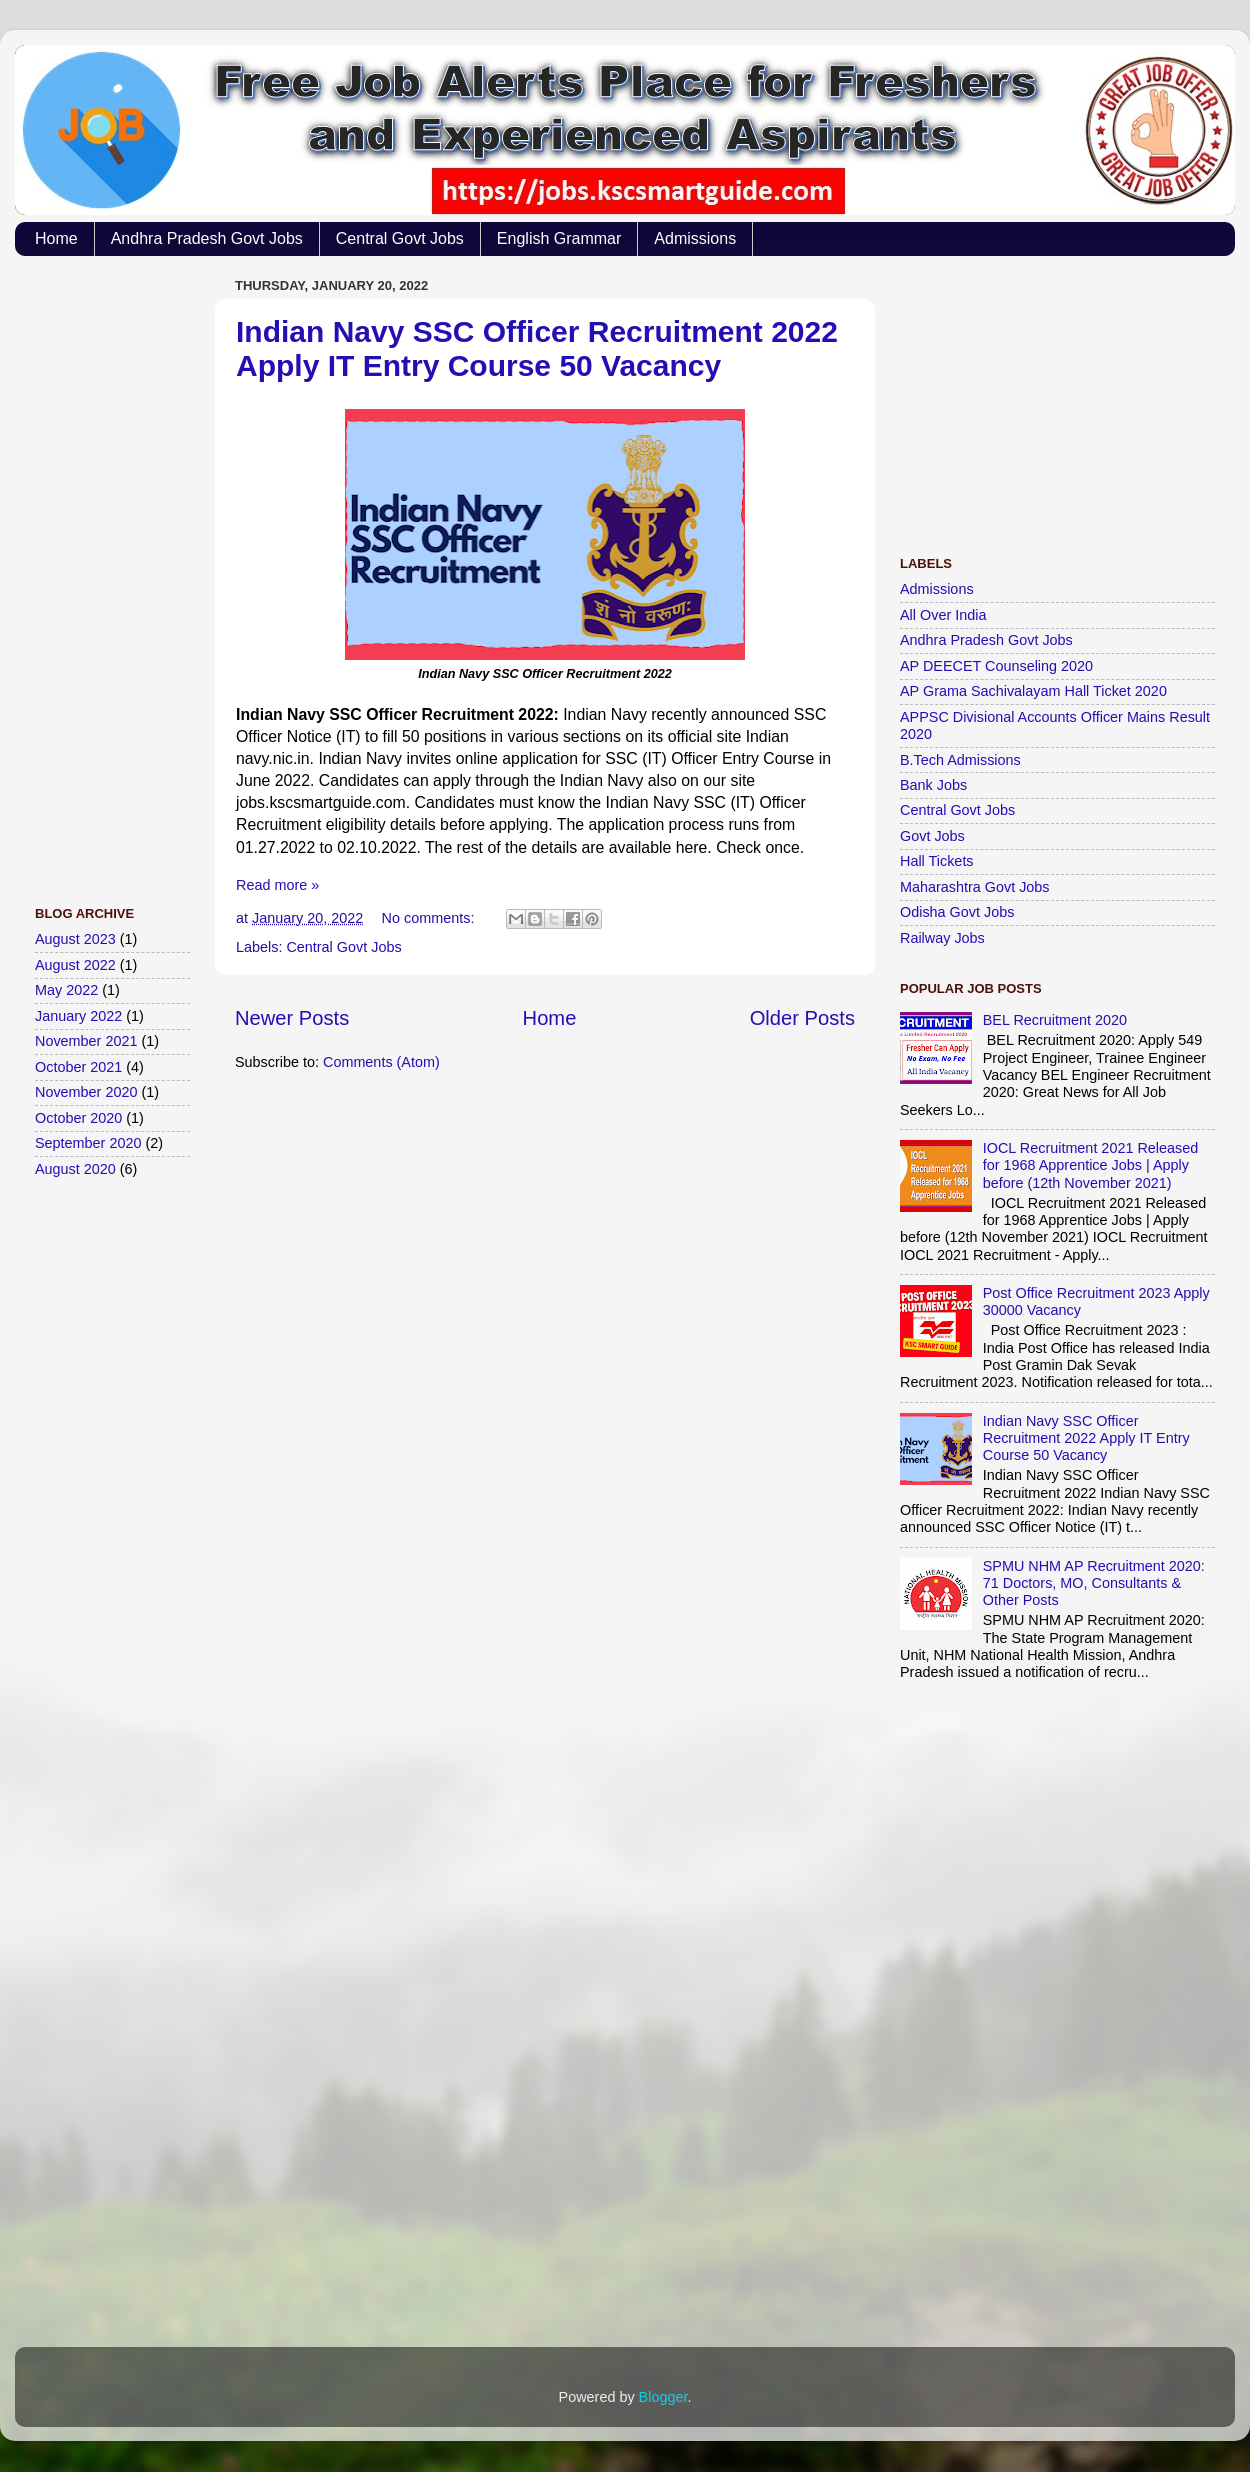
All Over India (943, 615)
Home (56, 238)
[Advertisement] (115, 571)
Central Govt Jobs (400, 238)
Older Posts (802, 1018)
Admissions (695, 238)
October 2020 (78, 1118)
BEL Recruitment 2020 (1055, 1020)
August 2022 (75, 965)
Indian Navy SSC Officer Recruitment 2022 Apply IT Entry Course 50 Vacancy (537, 348)
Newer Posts (292, 1018)
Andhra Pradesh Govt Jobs (207, 238)
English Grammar (559, 238)
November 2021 (86, 1041)
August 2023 (75, 939)
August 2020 (75, 1169)
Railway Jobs (942, 938)
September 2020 (88, 1143)
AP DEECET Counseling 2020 (996, 666)
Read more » (277, 885)
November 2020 (86, 1092)
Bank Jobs (933, 785)
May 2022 (66, 990)
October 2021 (78, 1067)
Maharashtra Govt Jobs (975, 887)
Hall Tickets (937, 861)
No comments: (430, 918)
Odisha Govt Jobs (957, 912)
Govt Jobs (932, 836)
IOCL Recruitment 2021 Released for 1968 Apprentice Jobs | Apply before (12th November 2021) (1090, 1165)
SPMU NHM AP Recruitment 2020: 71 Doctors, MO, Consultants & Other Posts (1094, 1583)
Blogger (663, 2397)
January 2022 (78, 1016)
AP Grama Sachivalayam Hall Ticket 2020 (1033, 691)
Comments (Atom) (381, 1062)
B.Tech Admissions (960, 760)
